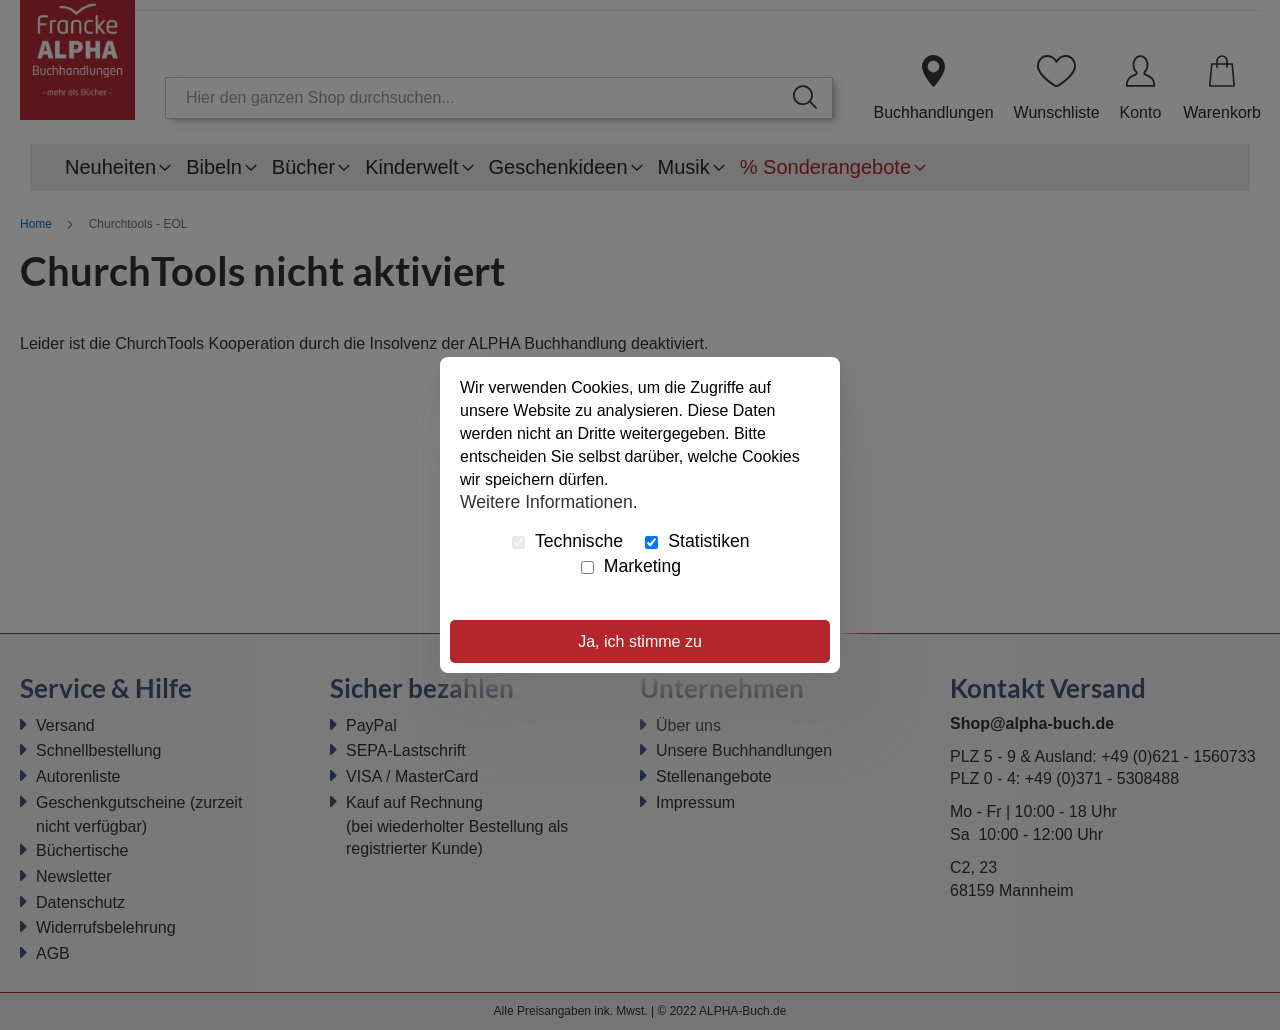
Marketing (631, 566)
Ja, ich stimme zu (640, 641)
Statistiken (697, 541)
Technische (567, 541)
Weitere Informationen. (549, 501)
